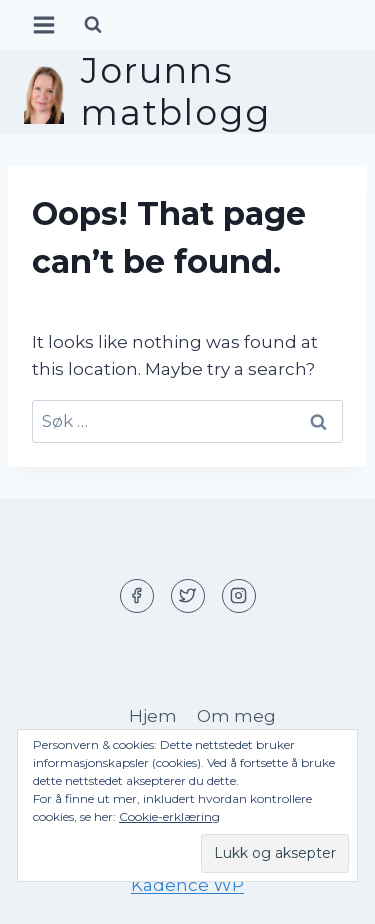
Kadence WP (187, 885)
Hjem (153, 716)
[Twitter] (188, 596)
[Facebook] (137, 596)
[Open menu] (44, 24)
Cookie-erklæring (169, 816)
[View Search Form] (93, 25)
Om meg (236, 716)
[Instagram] (239, 596)
